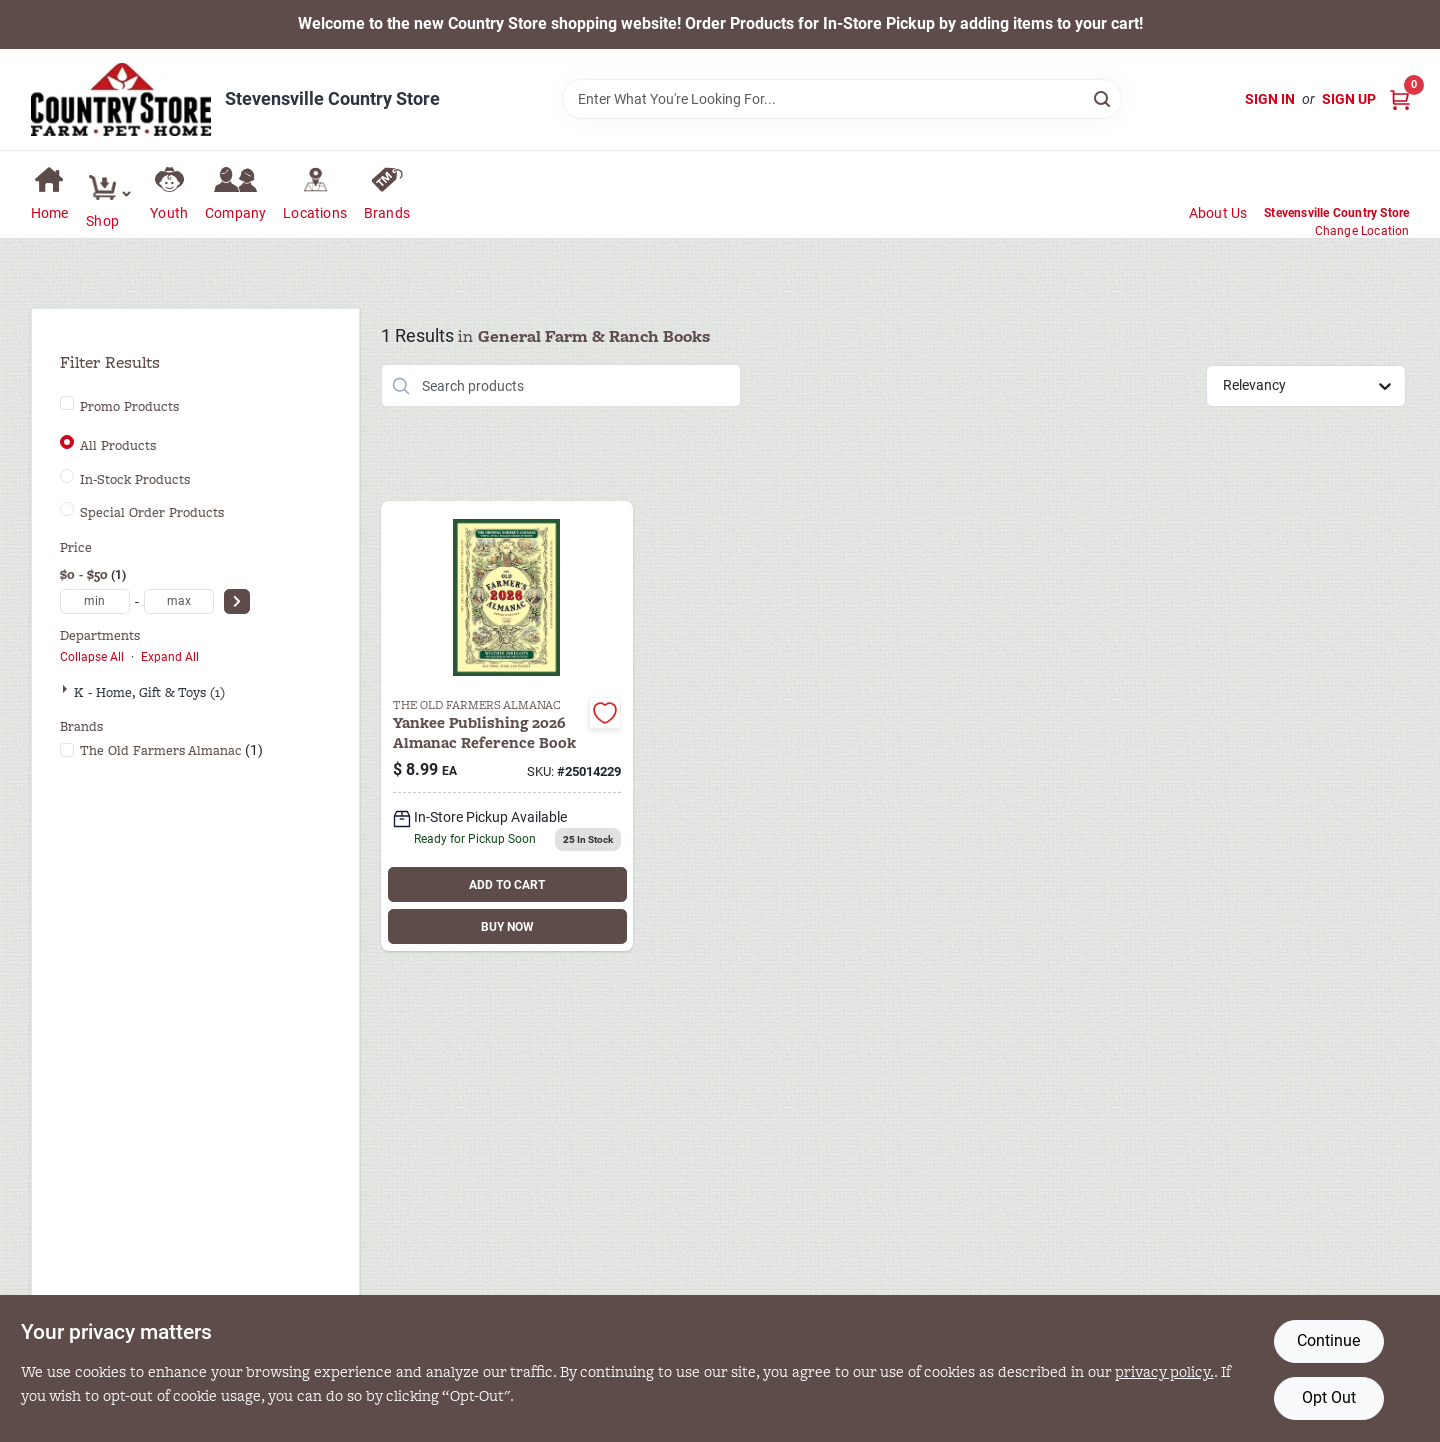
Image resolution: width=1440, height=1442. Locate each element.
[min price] (95, 601)
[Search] (1103, 97)
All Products (118, 446)
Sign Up (1349, 99)
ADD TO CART (507, 885)
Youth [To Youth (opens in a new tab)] (169, 213)
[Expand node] (67, 689)
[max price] (179, 601)
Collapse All (92, 657)
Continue (1328, 1340)
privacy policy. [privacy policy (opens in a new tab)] (1164, 1371)
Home (50, 213)
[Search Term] (842, 99)
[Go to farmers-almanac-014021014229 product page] (507, 726)
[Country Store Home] (121, 99)
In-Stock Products (135, 480)
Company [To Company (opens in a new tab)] (235, 213)
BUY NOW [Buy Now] (507, 927)
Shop (102, 221)
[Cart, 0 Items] (1400, 99)
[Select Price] (237, 601)
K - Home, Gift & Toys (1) (149, 692)
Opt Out (1329, 1397)
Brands (387, 213)
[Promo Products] (67, 403)
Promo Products (129, 407)
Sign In (1270, 99)
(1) (171, 750)
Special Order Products (152, 513)
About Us (1218, 213)
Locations (315, 213)
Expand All (170, 657)
